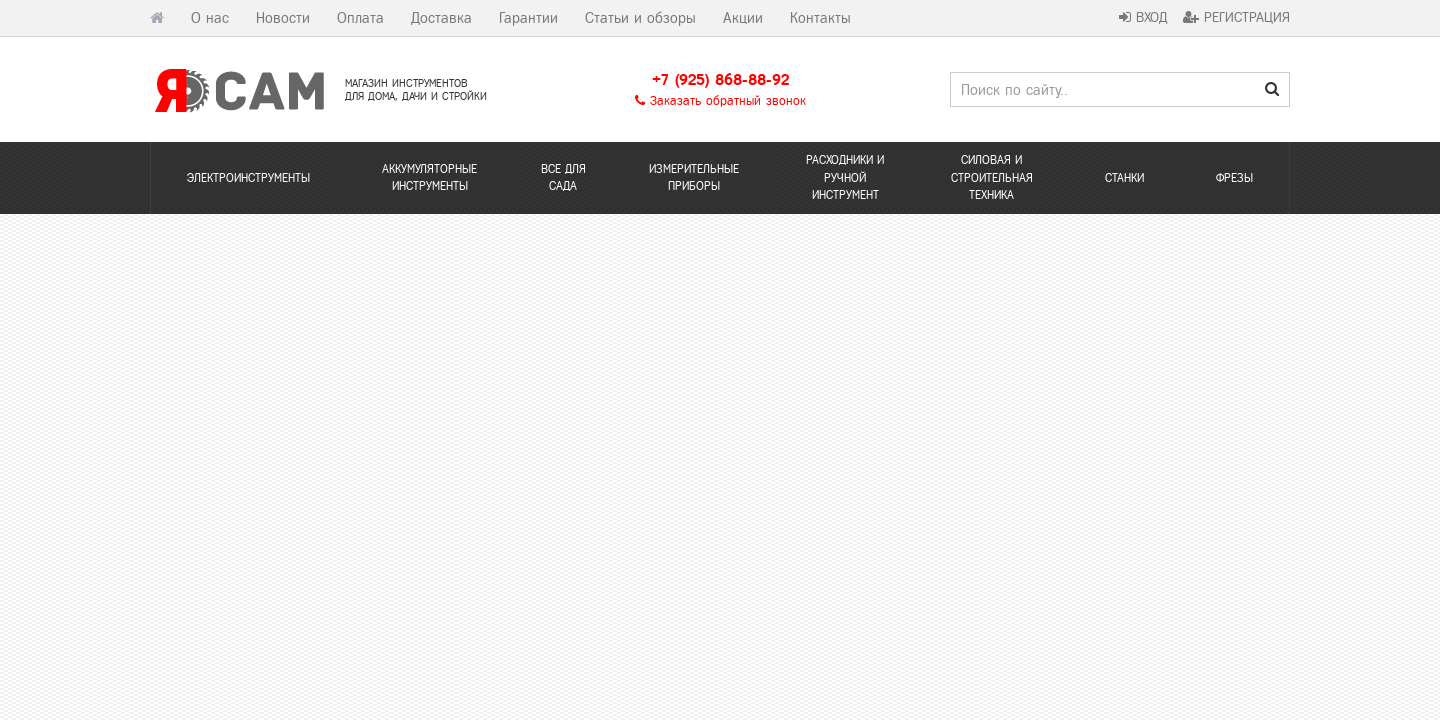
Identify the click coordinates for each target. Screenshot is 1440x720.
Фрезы (1234, 178)
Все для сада (563, 177)
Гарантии (528, 18)
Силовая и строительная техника (992, 177)
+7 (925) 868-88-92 (720, 79)
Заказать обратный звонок (720, 101)
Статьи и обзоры (640, 18)
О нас (210, 18)
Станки (1124, 178)
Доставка (441, 18)
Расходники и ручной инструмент (845, 177)
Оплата (360, 18)
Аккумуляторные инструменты (429, 177)
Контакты (820, 18)
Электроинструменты (248, 178)
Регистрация (1236, 17)
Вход (1143, 17)
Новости (283, 18)
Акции (743, 18)
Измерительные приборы (694, 177)
